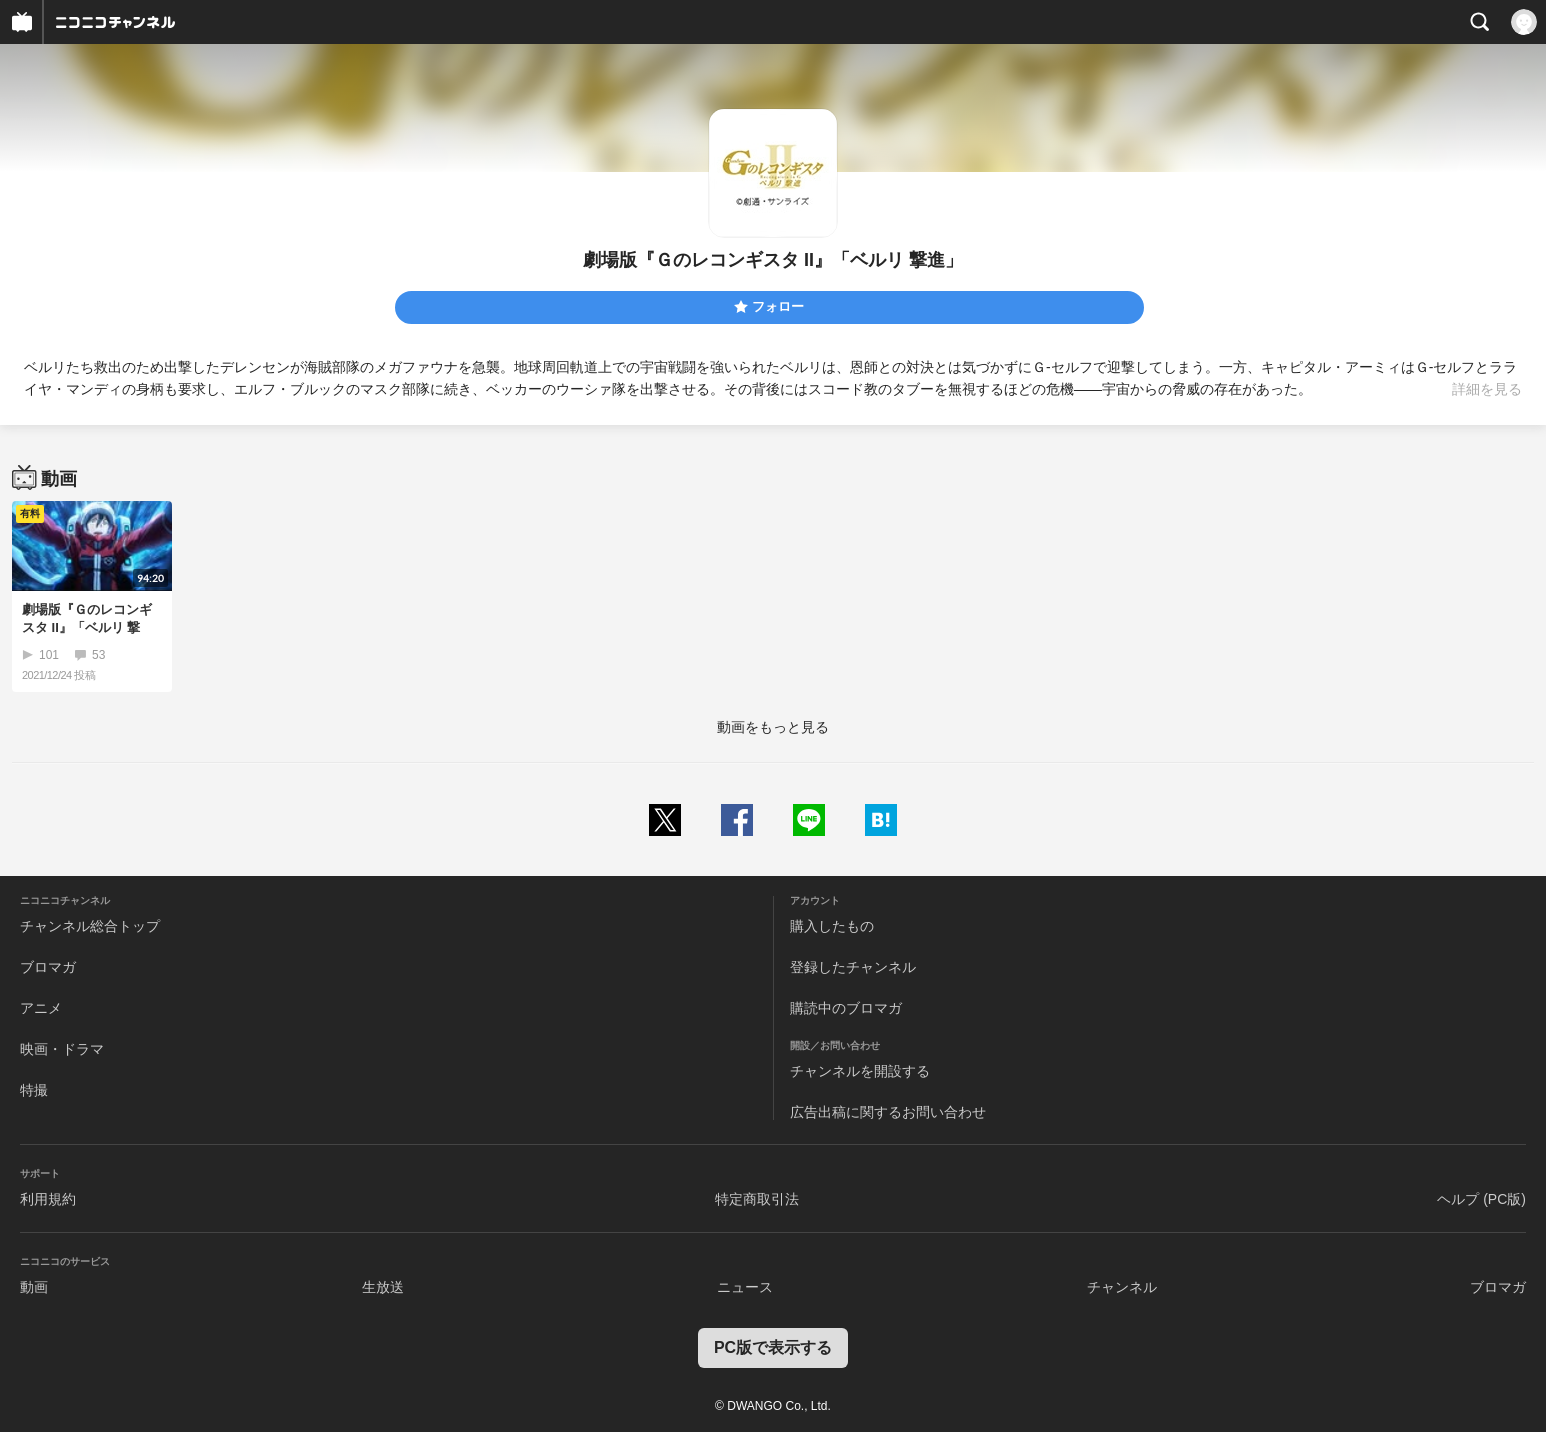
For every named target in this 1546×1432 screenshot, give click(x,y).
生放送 (383, 1287)
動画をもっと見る (773, 727)
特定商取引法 (757, 1199)
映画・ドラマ (62, 1049)
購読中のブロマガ (846, 1008)
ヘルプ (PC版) (1481, 1199)
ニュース (745, 1287)
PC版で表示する (773, 1347)
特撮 (34, 1090)
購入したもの (832, 926)
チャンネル (1122, 1287)
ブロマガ (48, 967)
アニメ (41, 1008)
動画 (34, 1287)
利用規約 (48, 1199)
